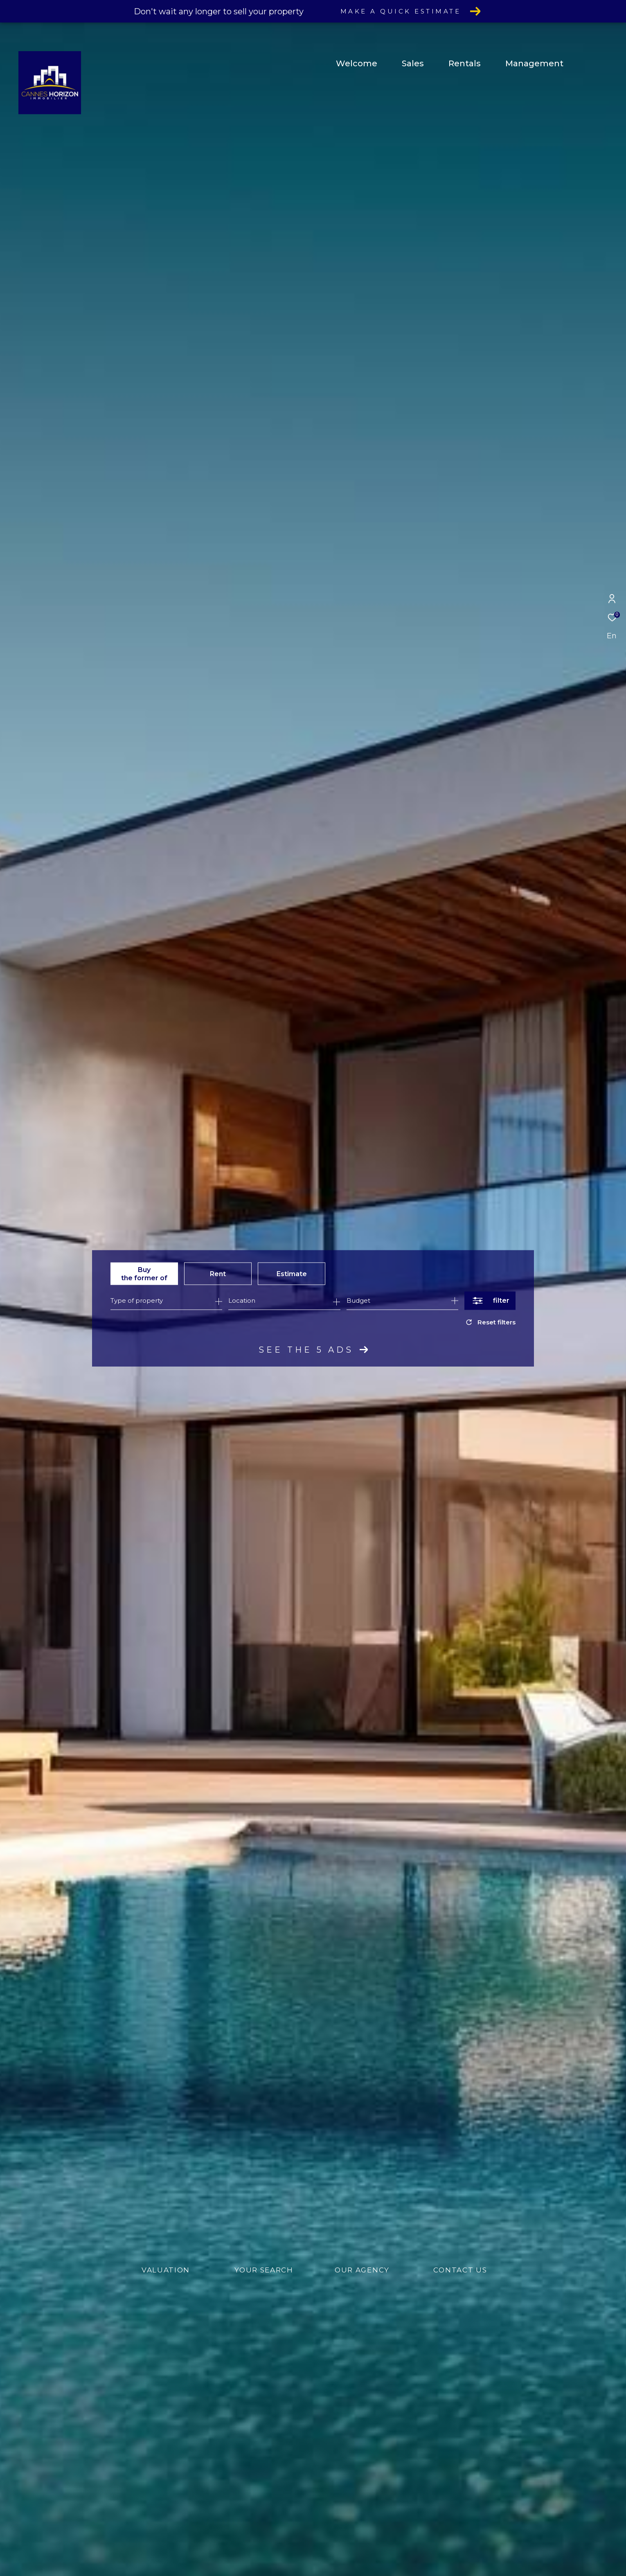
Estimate (292, 1273)
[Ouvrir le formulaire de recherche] (490, 1300)
